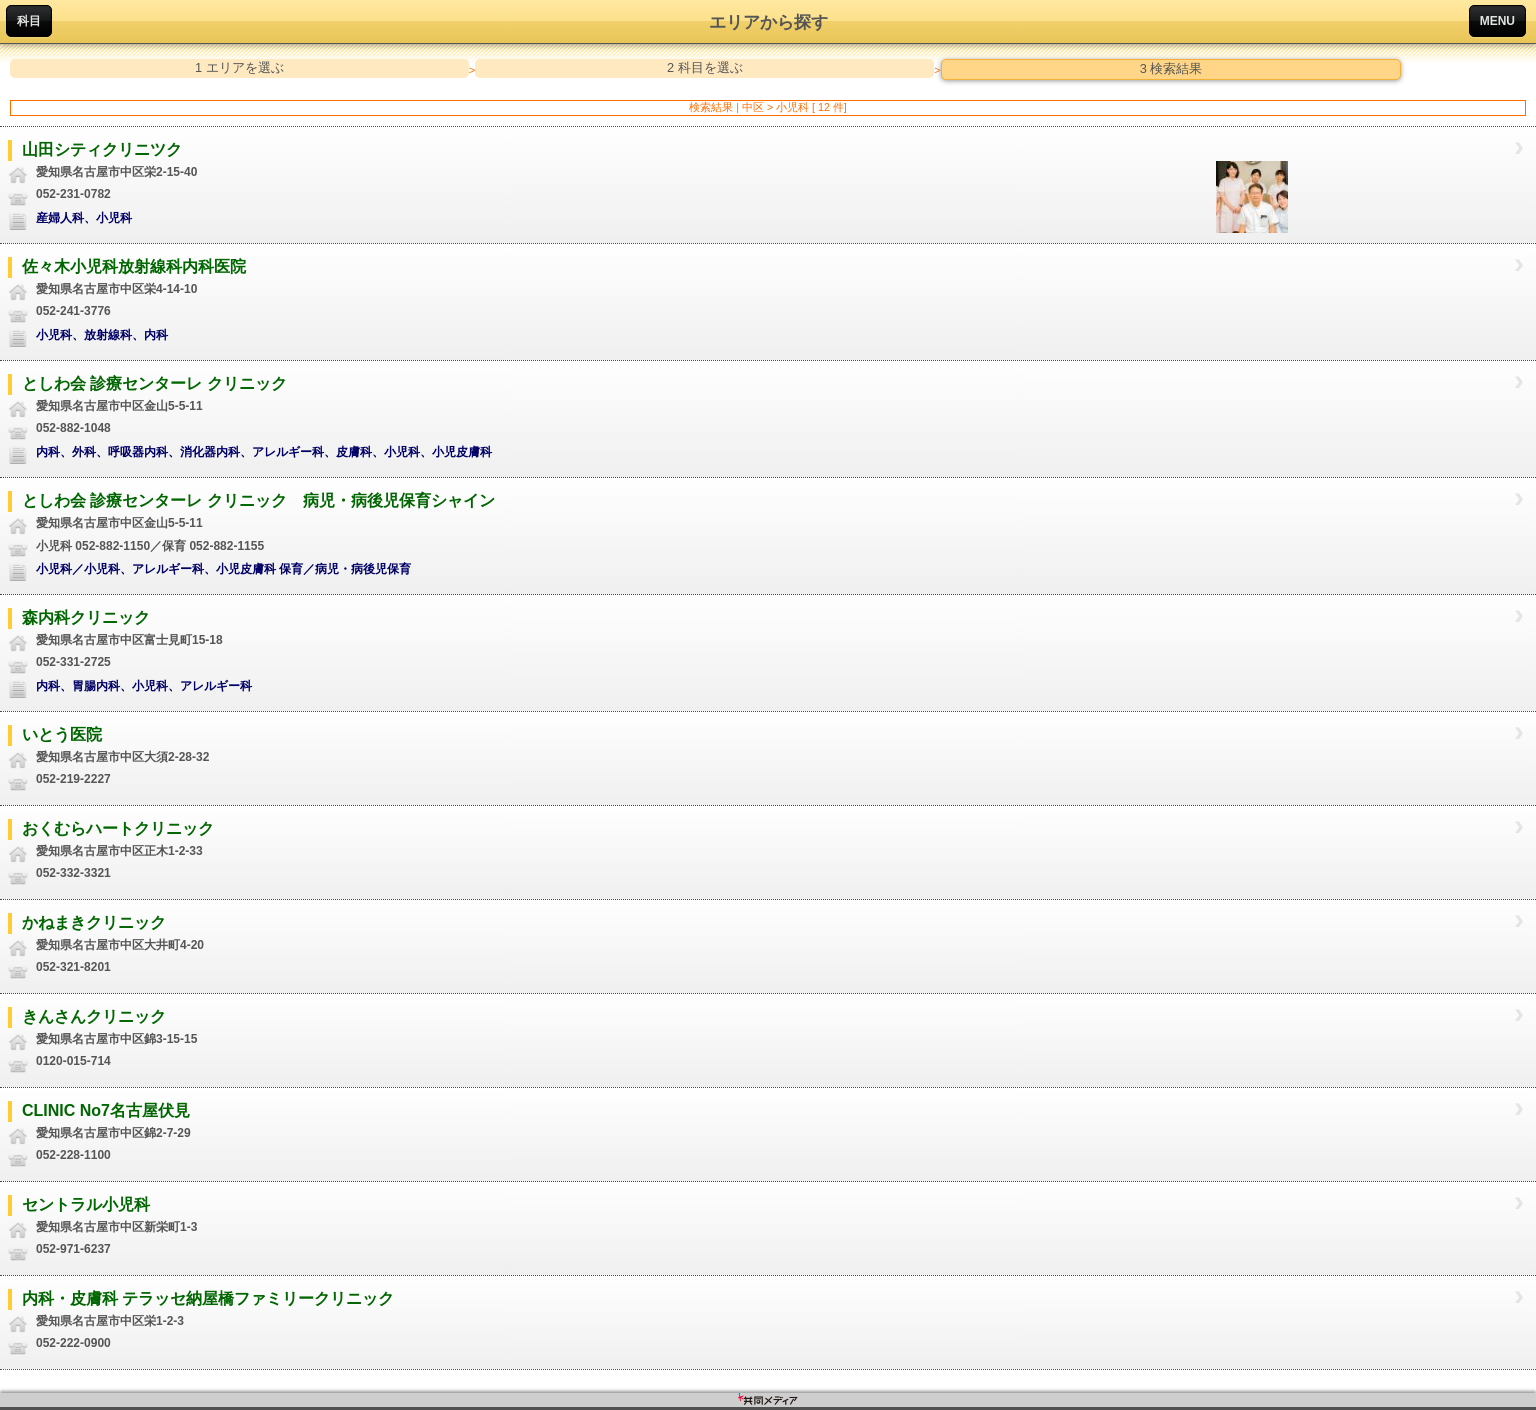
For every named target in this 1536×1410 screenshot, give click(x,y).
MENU (1497, 21)
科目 (29, 21)
